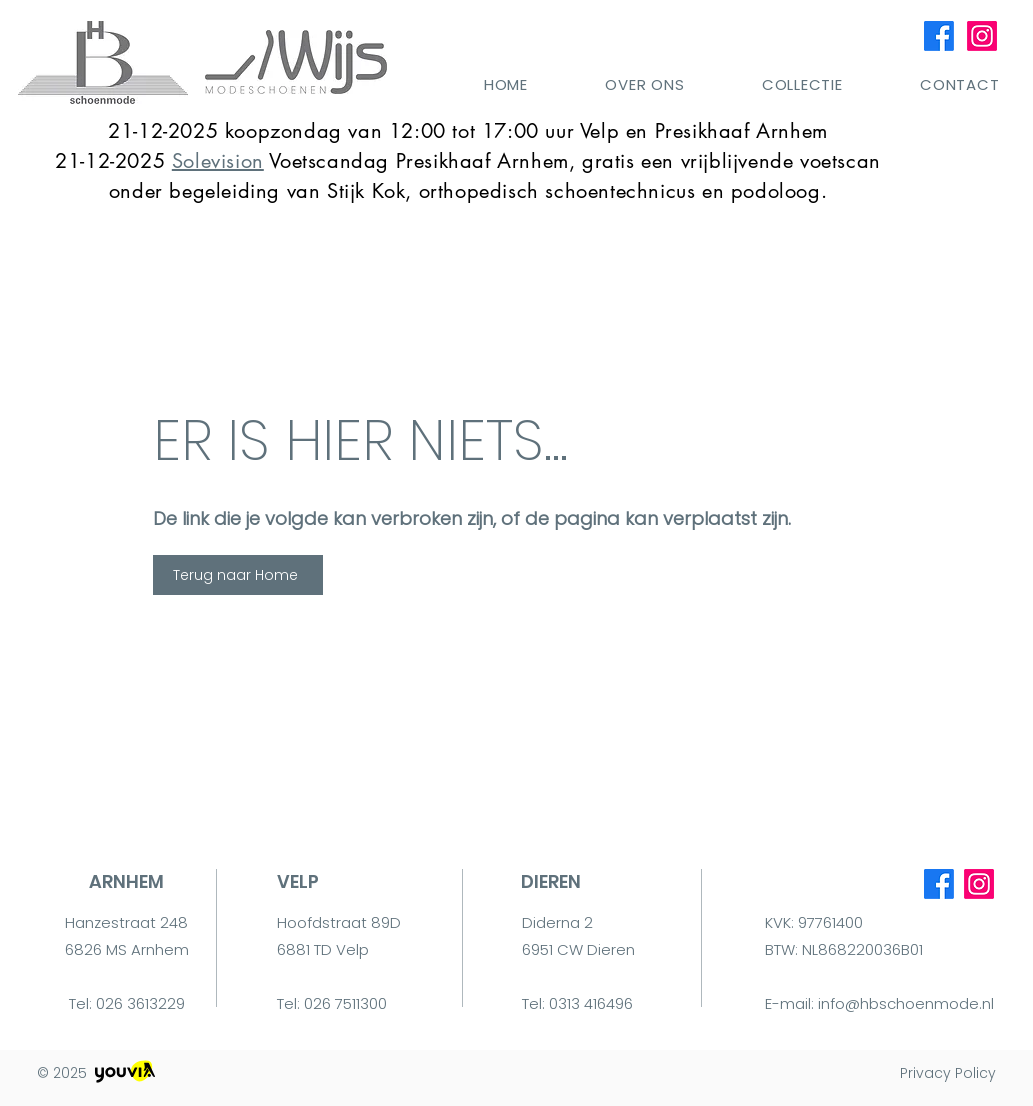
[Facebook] (939, 36)
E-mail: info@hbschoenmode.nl (879, 1003)
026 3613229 (140, 1003)
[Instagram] (982, 36)
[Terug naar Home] (238, 575)
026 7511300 (345, 1003)
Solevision (218, 161)
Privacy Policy (948, 1073)
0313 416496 (591, 1003)
